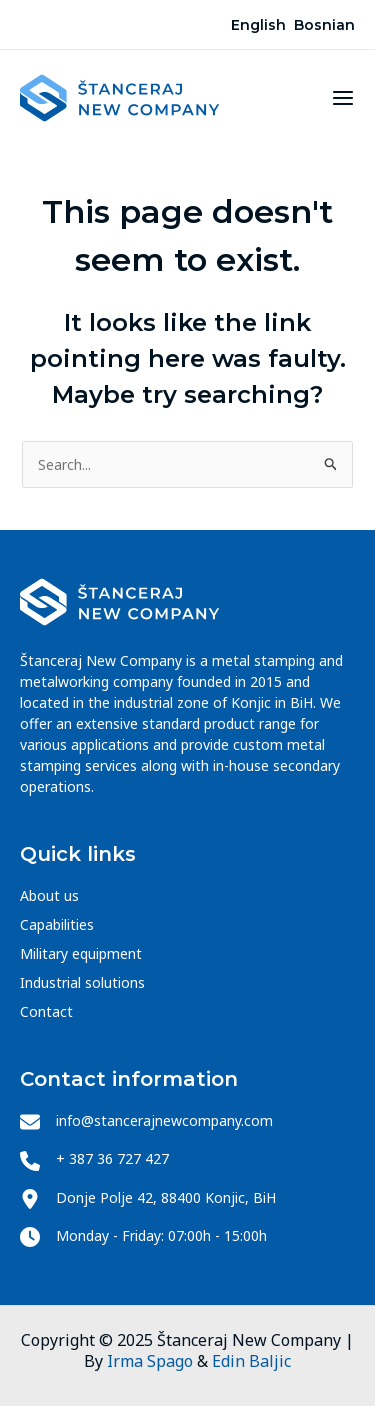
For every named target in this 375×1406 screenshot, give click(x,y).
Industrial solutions (82, 982)
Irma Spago (150, 1361)
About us (49, 895)
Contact (46, 1011)
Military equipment (81, 953)
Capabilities (57, 924)
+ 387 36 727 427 (112, 1158)
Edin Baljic (251, 1361)
